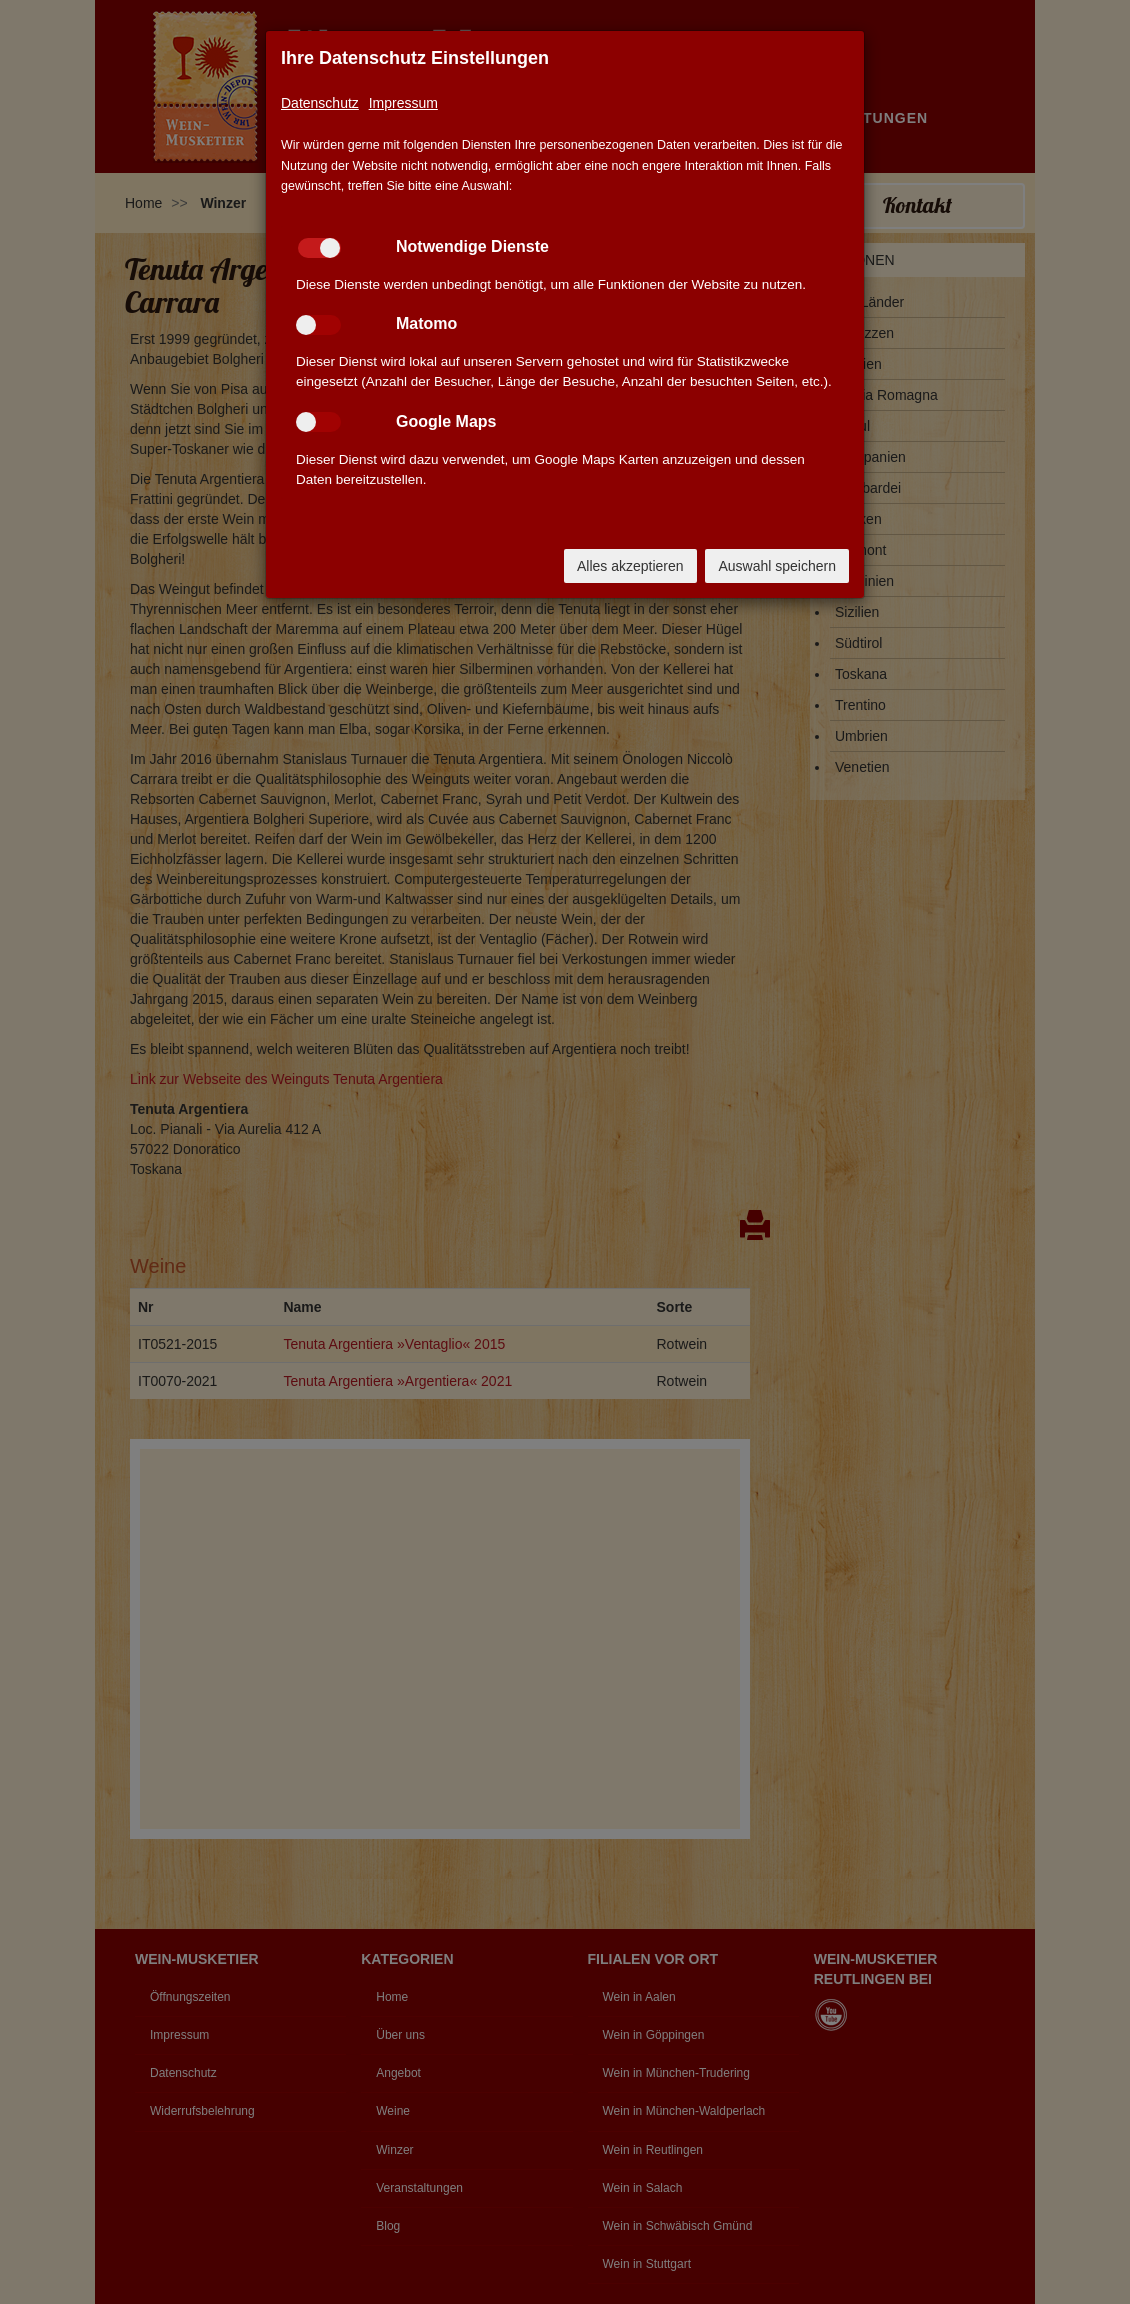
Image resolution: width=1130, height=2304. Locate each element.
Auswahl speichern (777, 566)
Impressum (403, 103)
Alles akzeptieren (630, 566)
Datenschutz (320, 103)
